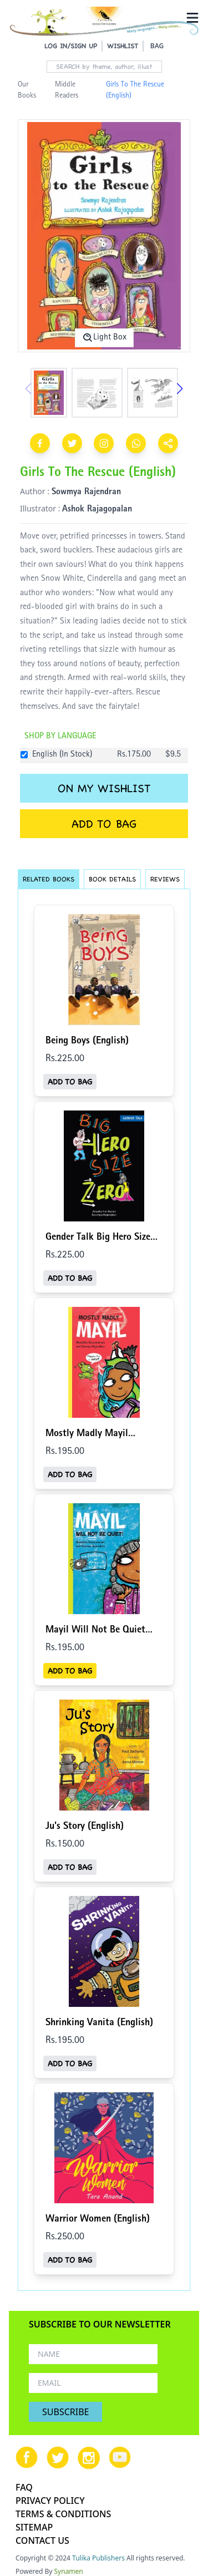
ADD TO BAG (104, 824)
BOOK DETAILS (112, 879)
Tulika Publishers (98, 2558)
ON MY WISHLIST (104, 788)
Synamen (68, 2571)
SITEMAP (34, 2527)
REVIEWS (165, 879)
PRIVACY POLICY (50, 2500)
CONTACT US (42, 2540)
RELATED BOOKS (48, 879)
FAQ (24, 2487)
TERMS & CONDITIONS (63, 2514)
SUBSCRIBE (65, 2412)
